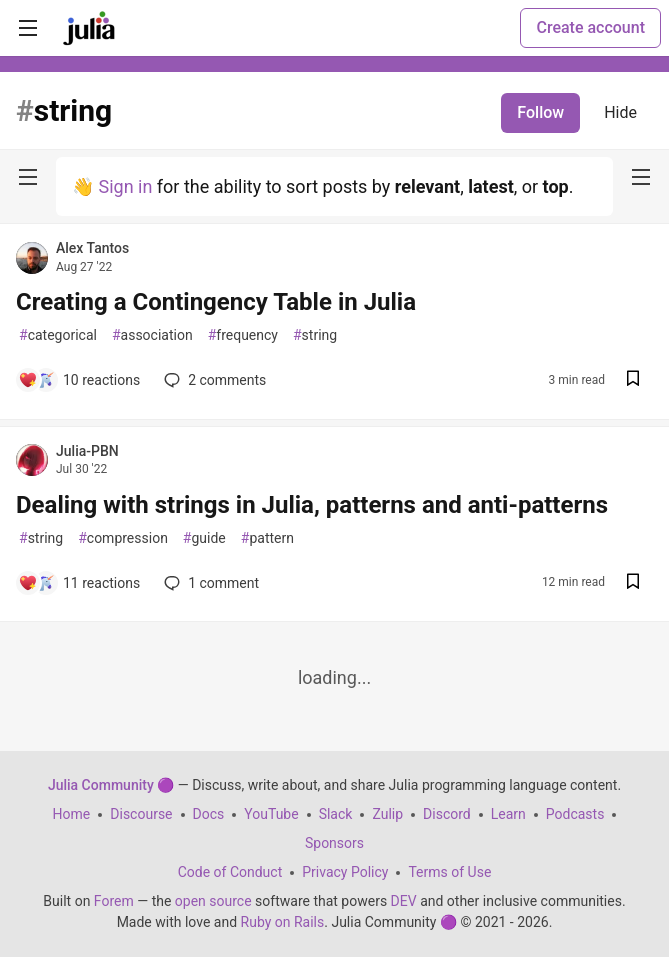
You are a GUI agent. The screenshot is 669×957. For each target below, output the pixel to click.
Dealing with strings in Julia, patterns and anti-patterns (312, 505)
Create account (590, 27)
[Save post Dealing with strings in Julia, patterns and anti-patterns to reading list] (633, 583)
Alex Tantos (92, 248)
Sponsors (334, 843)
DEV (404, 901)
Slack (336, 814)
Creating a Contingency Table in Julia (216, 302)
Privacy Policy (345, 872)
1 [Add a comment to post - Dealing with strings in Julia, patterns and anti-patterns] (209, 583)
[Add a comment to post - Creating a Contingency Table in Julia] (79, 380)
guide (204, 538)
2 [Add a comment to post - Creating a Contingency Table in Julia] (213, 380)
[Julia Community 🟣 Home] (89, 28)
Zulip (387, 814)
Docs (209, 814)
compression (123, 538)
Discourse (141, 814)
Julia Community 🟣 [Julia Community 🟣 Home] (111, 785)
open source (213, 901)
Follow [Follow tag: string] (540, 112)
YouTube (271, 814)
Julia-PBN (87, 451)
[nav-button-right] (641, 177)
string (315, 335)
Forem (114, 901)
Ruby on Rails (283, 922)
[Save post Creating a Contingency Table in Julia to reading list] (633, 380)
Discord (447, 814)
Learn (508, 814)
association (152, 335)
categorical (58, 335)
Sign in (125, 186)
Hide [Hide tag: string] (620, 112)
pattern (267, 538)
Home (72, 814)
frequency (243, 335)
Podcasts (575, 814)
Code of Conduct (230, 872)
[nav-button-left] (28, 177)
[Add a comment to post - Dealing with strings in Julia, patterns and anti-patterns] (79, 583)
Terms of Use (449, 872)
